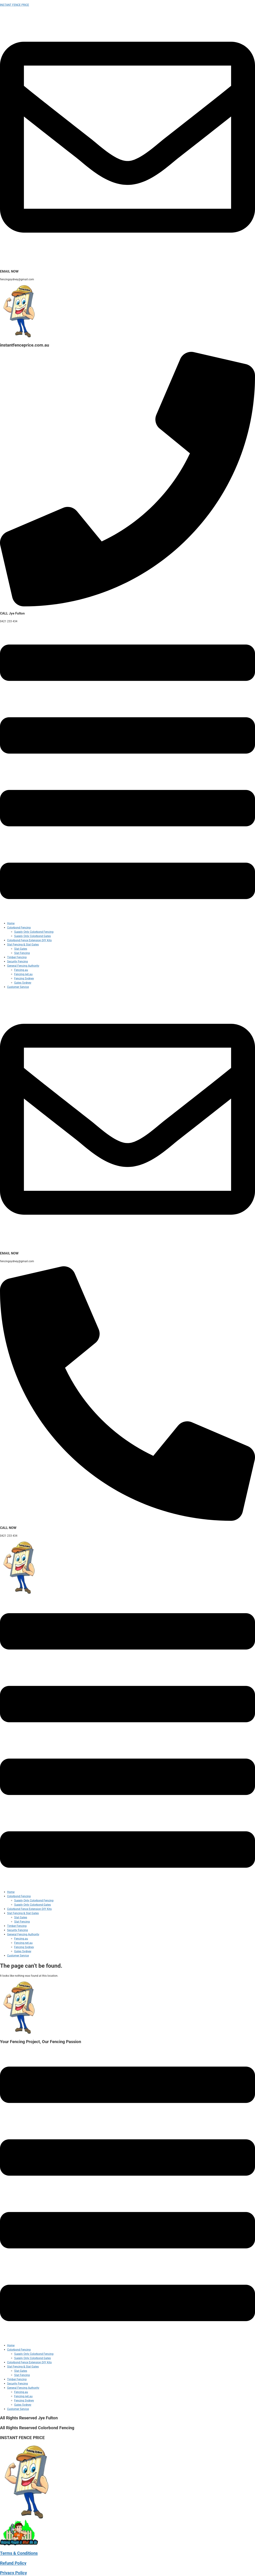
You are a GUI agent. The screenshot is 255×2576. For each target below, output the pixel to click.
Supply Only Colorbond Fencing (33, 931)
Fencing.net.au (23, 974)
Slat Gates (20, 948)
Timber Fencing (17, 957)
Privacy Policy (13, 2572)
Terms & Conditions (19, 2553)
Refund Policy (13, 2563)
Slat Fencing (22, 953)
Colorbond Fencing (19, 927)
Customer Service (18, 987)
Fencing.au (21, 970)
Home (11, 923)
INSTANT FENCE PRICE (14, 5)
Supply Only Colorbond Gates (32, 936)
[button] (127, 772)
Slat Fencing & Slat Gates (23, 944)
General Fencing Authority (23, 965)
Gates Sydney (22, 982)
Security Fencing (17, 961)
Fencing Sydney (24, 978)
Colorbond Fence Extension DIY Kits (29, 940)
